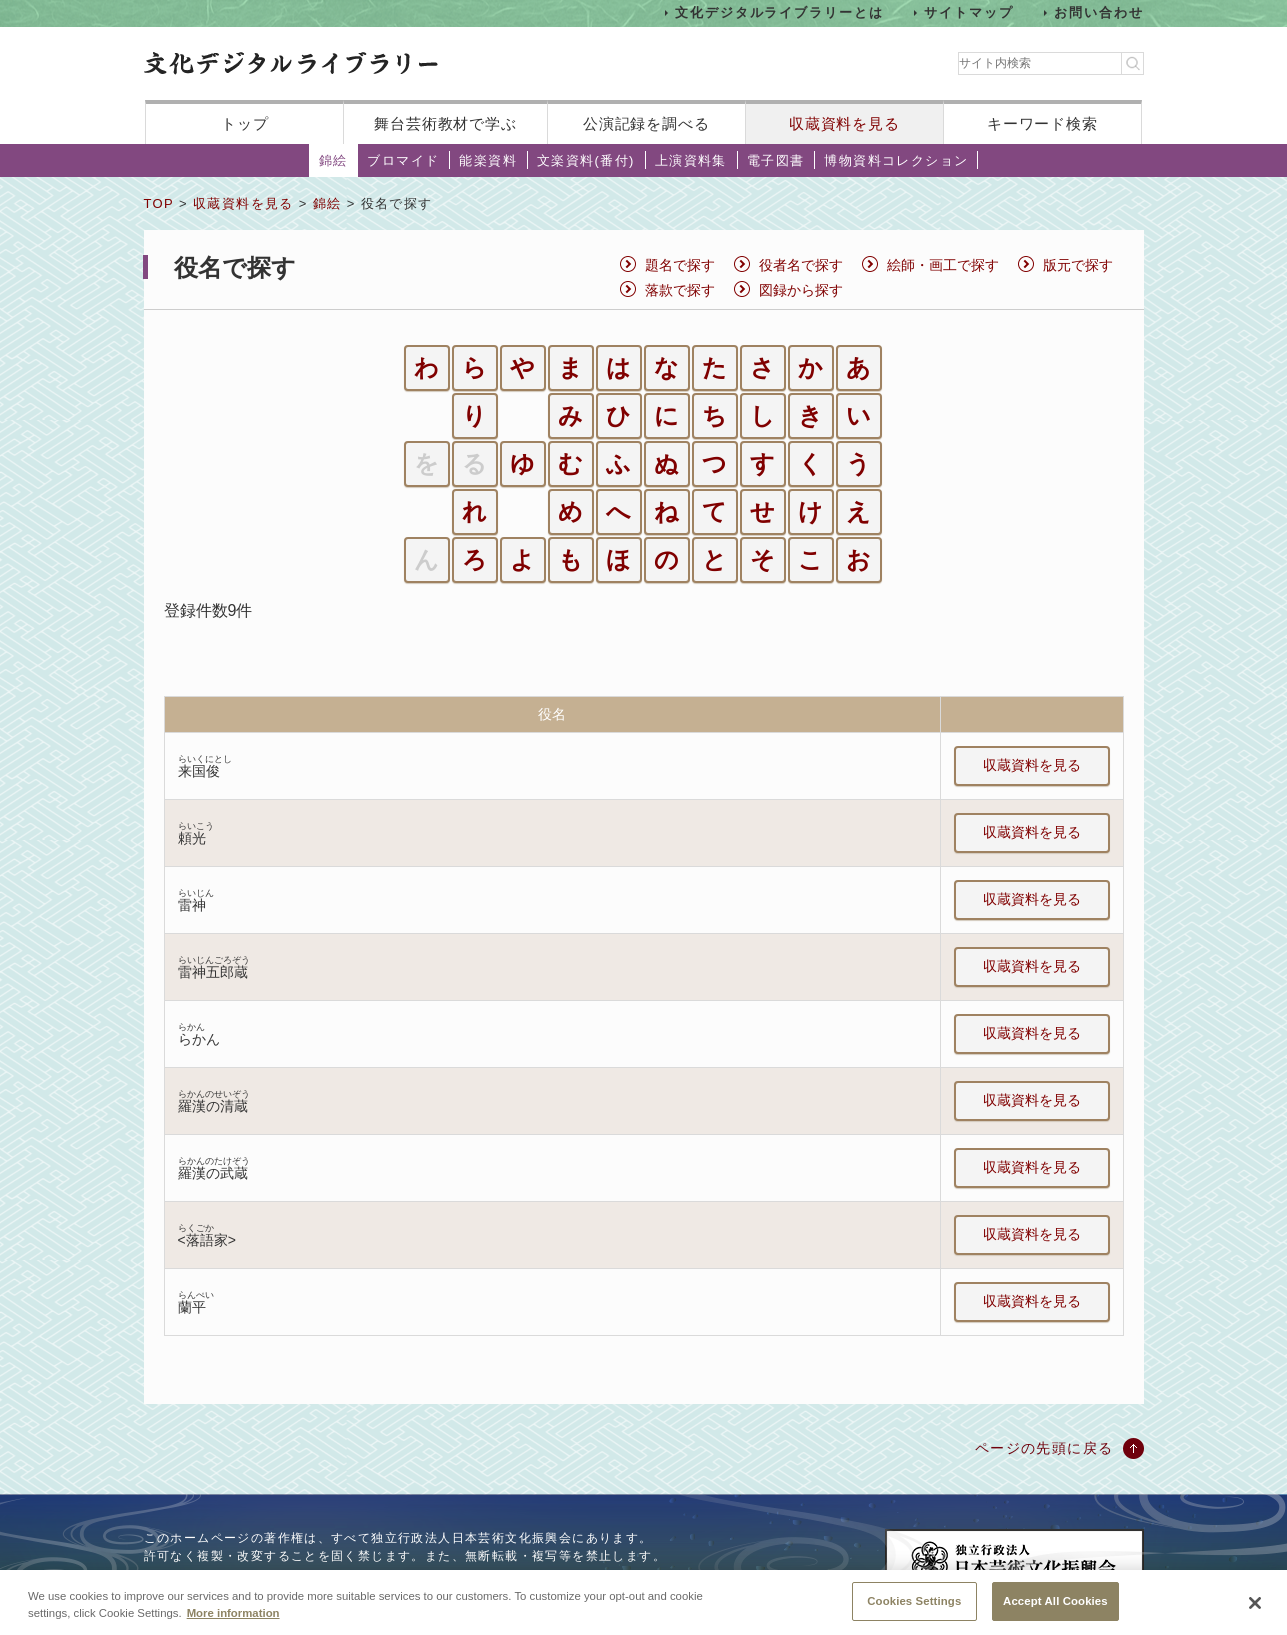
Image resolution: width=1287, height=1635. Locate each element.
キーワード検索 (1042, 123)
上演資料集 (691, 160)
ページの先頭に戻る (1044, 1448)
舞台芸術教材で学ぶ (445, 123)
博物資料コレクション (896, 160)
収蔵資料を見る (844, 123)
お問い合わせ (1099, 12)
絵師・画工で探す (943, 265)
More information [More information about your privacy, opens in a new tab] (233, 1628)
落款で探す (680, 290)
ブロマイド (403, 160)
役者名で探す (801, 265)
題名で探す (680, 265)
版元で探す (1078, 265)
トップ (245, 123)
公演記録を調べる (646, 123)
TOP (159, 203)
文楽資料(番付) (586, 160)
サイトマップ (969, 12)
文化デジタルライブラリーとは (779, 12)
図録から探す (801, 290)
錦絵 (333, 160)
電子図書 (776, 160)
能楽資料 (488, 160)
